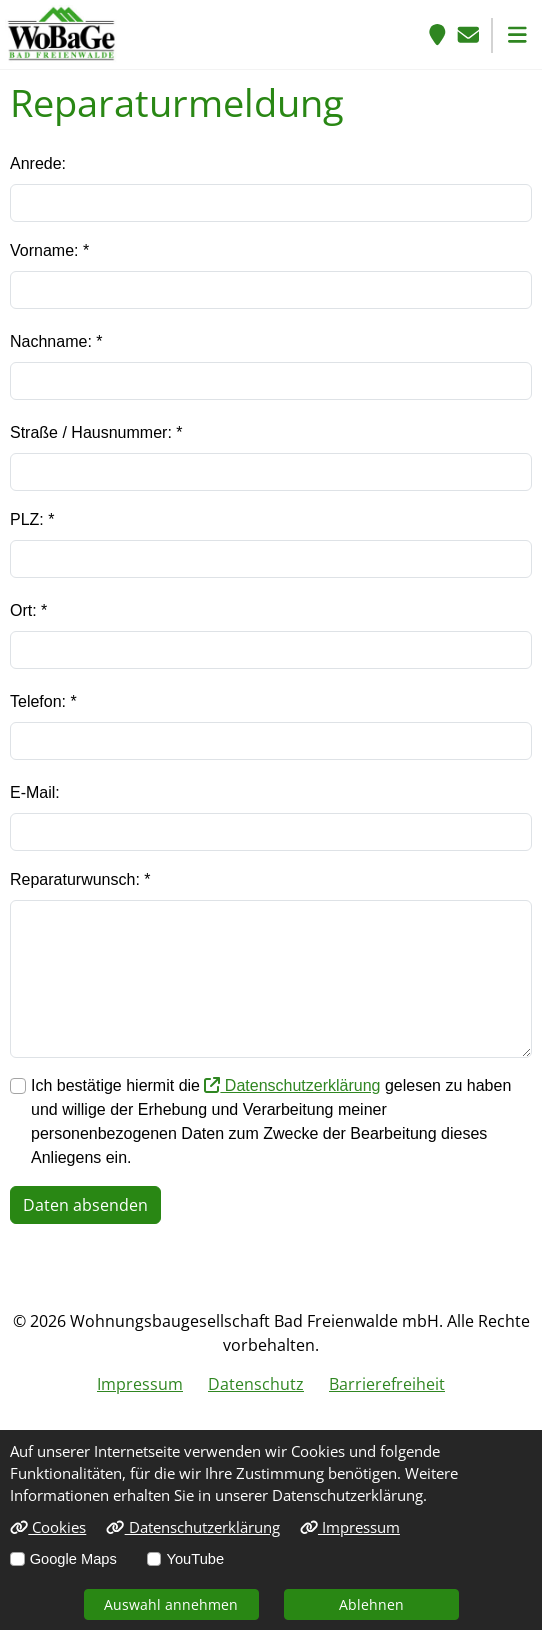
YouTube (195, 1559)
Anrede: (38, 163)
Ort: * (28, 610)
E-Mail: (35, 792)
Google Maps (73, 1559)
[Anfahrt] (437, 34)
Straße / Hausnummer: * (96, 432)
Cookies (48, 1527)
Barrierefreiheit (387, 1384)
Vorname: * (49, 250)
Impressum (140, 1384)
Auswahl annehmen (171, 1604)
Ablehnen (371, 1604)
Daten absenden (85, 1205)
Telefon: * (43, 701)
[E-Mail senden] (468, 34)
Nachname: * (56, 341)
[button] (517, 34)
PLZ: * (32, 519)
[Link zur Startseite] (61, 33)
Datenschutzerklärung (292, 1085)
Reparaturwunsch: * (80, 879)
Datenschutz (256, 1384)
